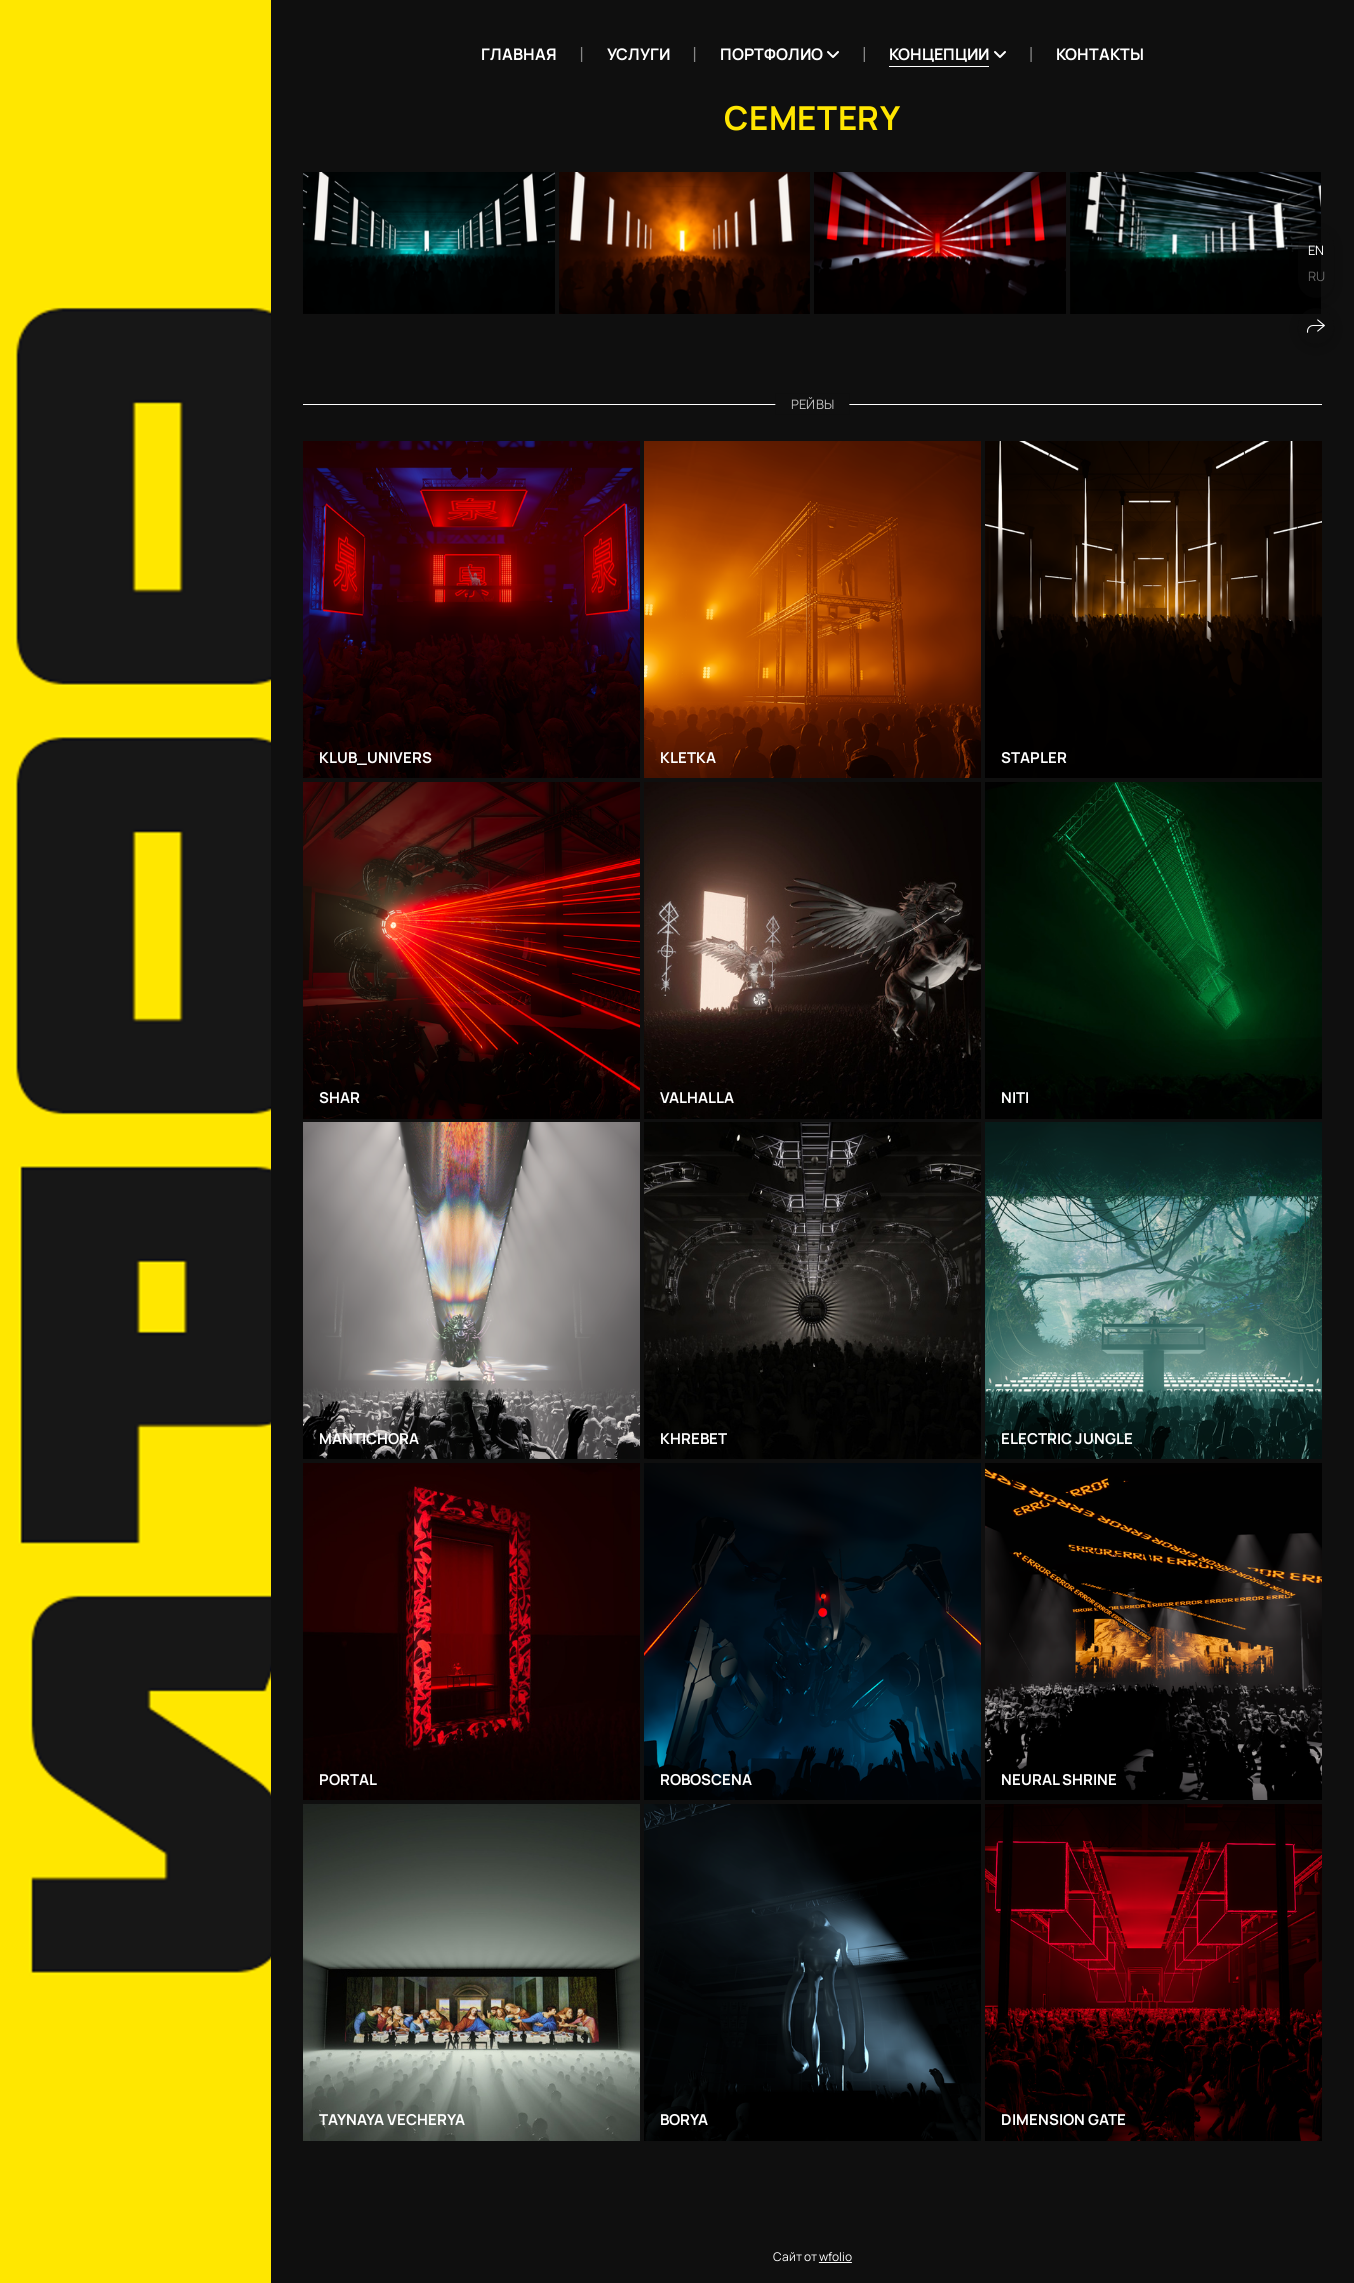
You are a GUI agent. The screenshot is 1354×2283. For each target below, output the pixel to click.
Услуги (638, 54)
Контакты (1100, 54)
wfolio (835, 2256)
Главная (519, 54)
